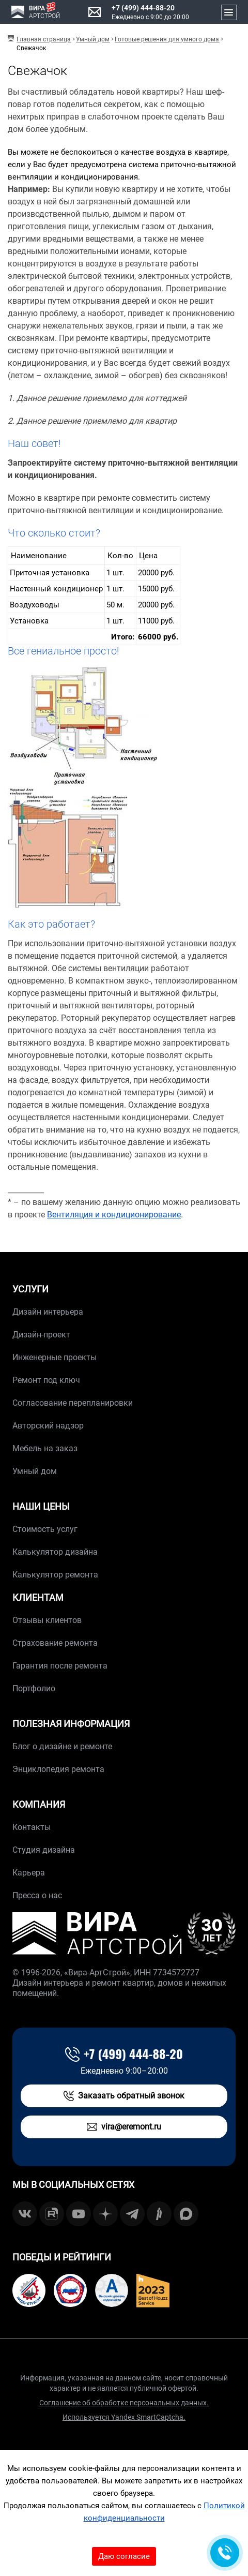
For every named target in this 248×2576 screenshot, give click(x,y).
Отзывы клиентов (47, 1620)
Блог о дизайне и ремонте (62, 1746)
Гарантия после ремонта (59, 1666)
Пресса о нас (37, 1895)
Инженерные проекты (54, 1357)
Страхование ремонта (55, 1643)
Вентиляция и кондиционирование (114, 1214)
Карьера (28, 1873)
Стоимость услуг (45, 1529)
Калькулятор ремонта (55, 1575)
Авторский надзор (48, 1426)
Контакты (31, 1827)
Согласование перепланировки (72, 1403)
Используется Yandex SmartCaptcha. (124, 2417)
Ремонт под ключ (46, 1380)
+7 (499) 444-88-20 (143, 7)
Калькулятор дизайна (55, 1552)
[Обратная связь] (224, 2552)
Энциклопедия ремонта (58, 1769)
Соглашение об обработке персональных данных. (124, 2403)
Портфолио (33, 1688)
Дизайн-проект (41, 1334)
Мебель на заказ (45, 1448)
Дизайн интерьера (47, 1312)
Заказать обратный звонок (124, 2096)
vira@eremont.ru (124, 2127)
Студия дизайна (43, 1850)
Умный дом (34, 1471)
